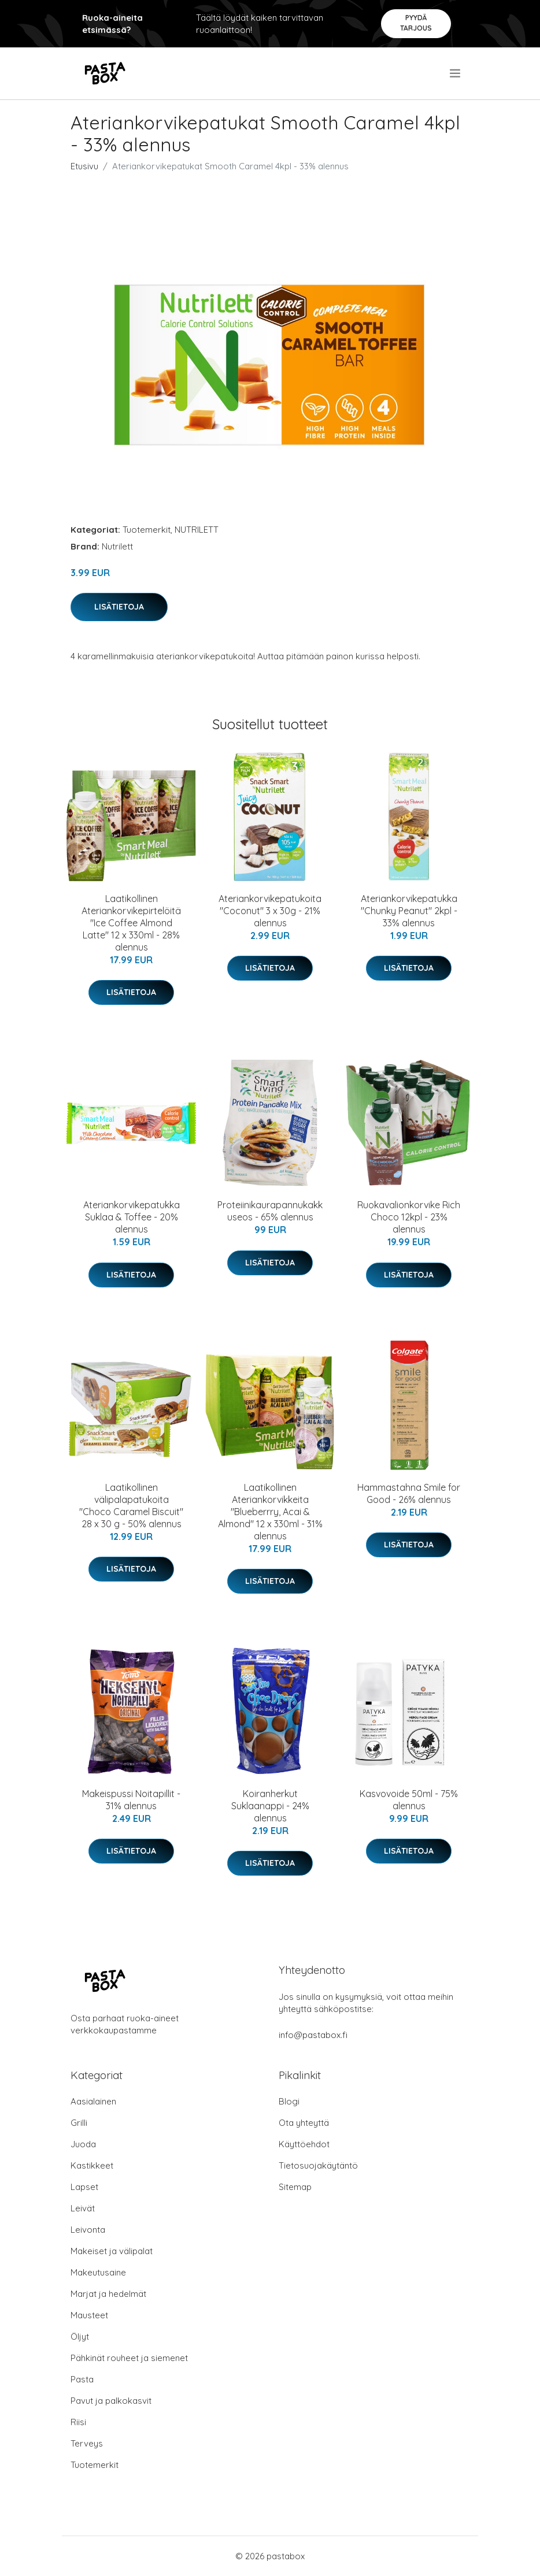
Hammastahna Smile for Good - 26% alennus (408, 1493)
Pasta (82, 2379)
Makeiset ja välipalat (112, 2250)
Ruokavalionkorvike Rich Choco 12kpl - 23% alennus (408, 1217)
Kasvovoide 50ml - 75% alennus (409, 1800)
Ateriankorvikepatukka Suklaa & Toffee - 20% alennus (131, 1217)
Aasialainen (93, 2101)
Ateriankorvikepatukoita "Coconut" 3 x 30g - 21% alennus (270, 911)
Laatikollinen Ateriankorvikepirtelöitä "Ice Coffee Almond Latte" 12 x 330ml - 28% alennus (131, 923)
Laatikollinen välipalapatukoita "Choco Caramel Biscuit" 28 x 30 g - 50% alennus (131, 1506)
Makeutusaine (98, 2272)
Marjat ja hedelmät (108, 2293)
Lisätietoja (119, 607)
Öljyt (80, 2336)
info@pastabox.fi (313, 2034)
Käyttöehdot (304, 2144)
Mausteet (89, 2315)
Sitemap (295, 2186)
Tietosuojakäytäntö (318, 2165)
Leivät (83, 2208)
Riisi (78, 2422)
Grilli (79, 2122)
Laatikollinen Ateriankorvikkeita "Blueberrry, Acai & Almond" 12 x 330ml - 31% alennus (270, 1512)
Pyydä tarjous (416, 22)
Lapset (84, 2186)
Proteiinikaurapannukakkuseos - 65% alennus (270, 1211)
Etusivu (84, 166)
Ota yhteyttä (304, 2122)
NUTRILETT (197, 529)
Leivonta (88, 2229)
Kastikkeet (92, 2165)
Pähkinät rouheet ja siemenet (129, 2357)
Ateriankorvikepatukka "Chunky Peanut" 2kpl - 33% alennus (409, 911)
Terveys (87, 2443)
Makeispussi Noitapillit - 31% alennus (131, 1800)
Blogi (289, 2101)
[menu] (455, 73)
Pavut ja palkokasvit (111, 2400)
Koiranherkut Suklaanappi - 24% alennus (270, 1806)
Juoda (83, 2144)
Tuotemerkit (147, 529)
